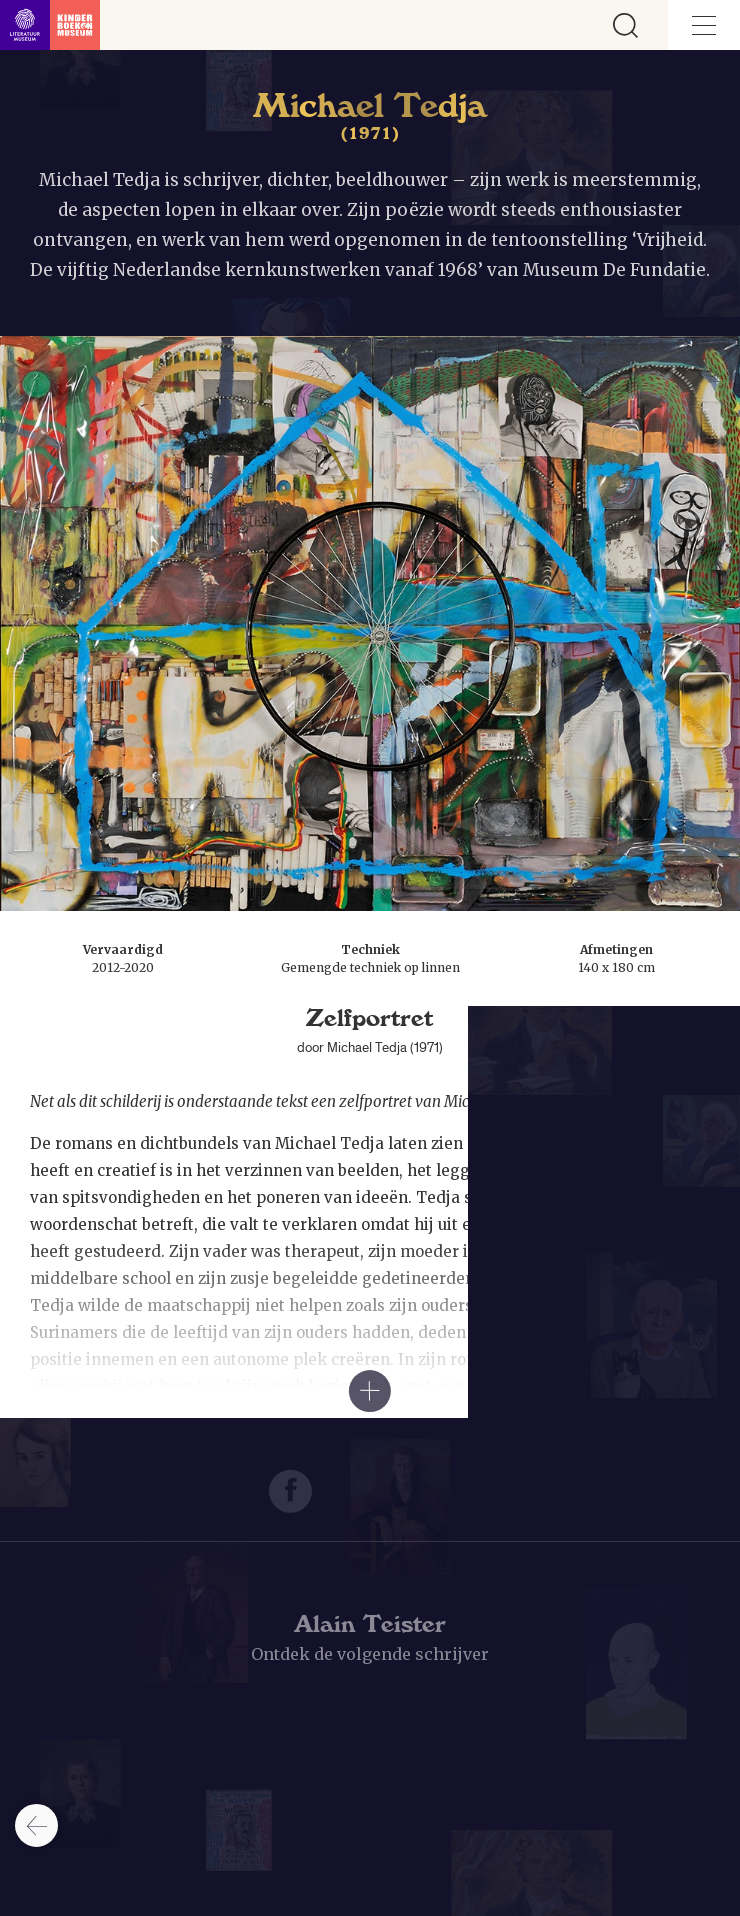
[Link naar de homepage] (50, 25)
